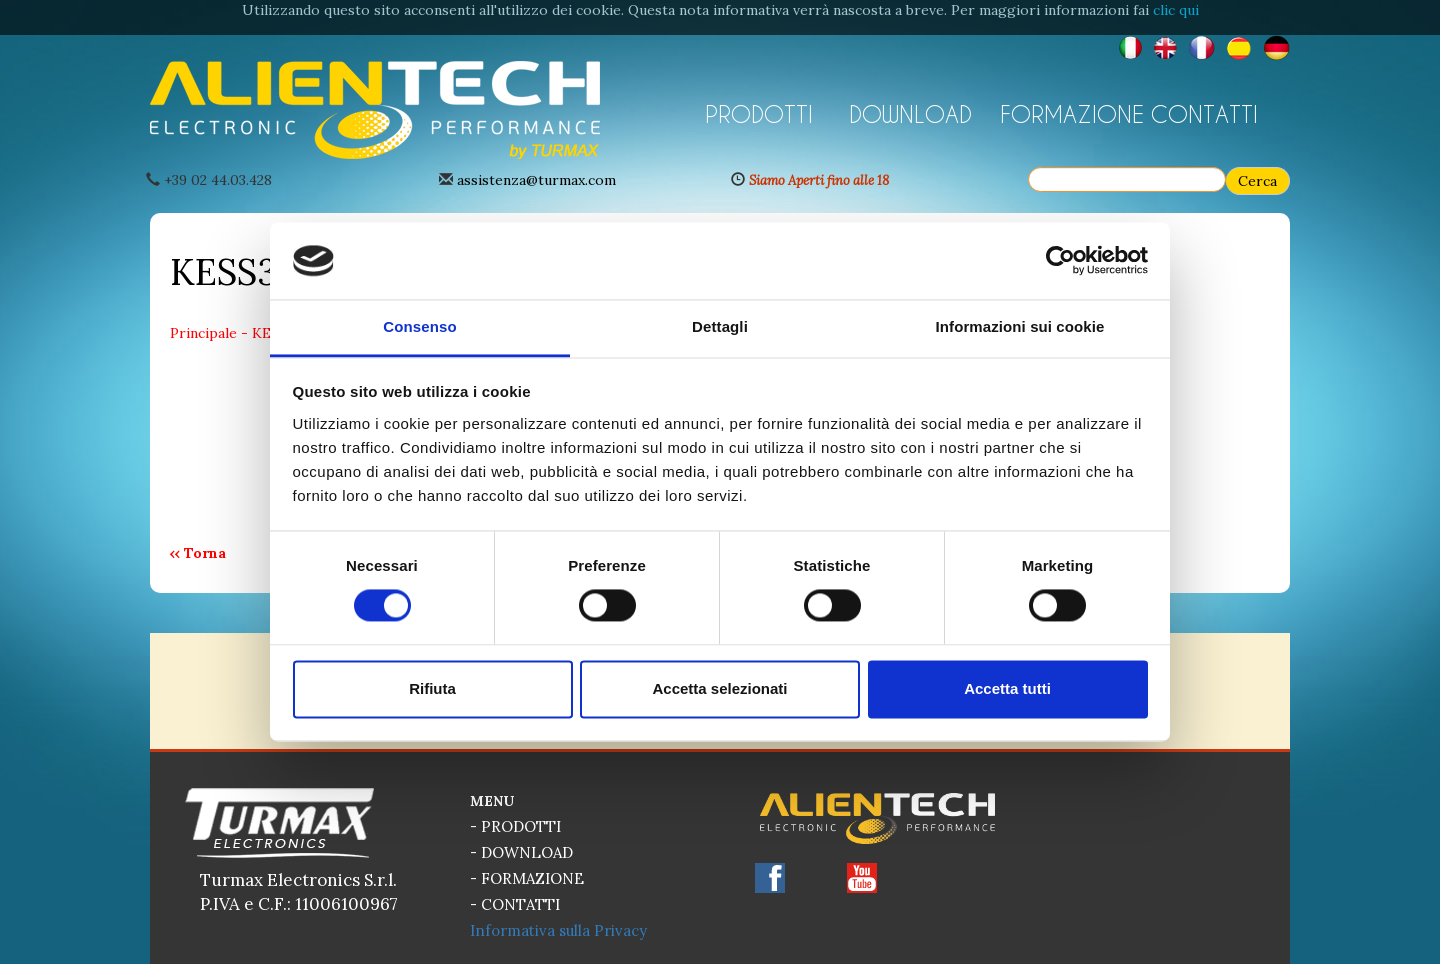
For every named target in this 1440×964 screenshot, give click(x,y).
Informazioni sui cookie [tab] (1020, 326)
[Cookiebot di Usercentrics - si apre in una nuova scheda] (1060, 261)
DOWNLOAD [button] (910, 114)
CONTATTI (1204, 114)
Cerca (1257, 181)
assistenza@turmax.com (536, 180)
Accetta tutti (1007, 688)
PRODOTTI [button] (759, 114)
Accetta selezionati (719, 688)
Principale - (211, 333)
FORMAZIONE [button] (1068, 114)
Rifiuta (432, 688)
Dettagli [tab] (720, 326)
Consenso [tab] (419, 326)
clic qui (1176, 10)
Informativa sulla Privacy (558, 930)
